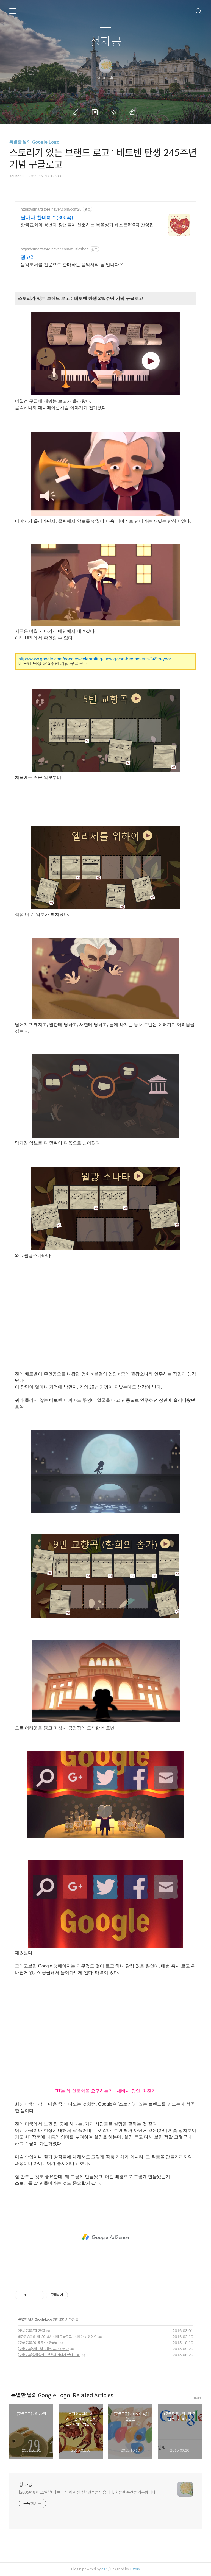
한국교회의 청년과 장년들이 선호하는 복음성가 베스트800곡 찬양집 (87, 224)
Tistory (135, 2569)
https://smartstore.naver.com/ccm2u (51, 209)
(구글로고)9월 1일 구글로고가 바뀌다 (43, 2349)
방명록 (95, 112)
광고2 (27, 257)
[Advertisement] (105, 2237)
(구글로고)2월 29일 (31, 2331)
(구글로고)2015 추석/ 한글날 (38, 2343)
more (197, 2397)
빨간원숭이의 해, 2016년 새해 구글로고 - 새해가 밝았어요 (57, 2337)
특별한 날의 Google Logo (34, 142)
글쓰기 (77, 112)
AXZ (104, 2569)
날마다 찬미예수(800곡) (47, 217)
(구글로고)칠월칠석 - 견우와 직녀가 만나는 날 (49, 2355)
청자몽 (106, 42)
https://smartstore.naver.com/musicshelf (54, 249)
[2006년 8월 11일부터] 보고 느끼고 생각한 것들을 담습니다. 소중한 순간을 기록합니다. (87, 2492)
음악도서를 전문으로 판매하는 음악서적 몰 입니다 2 (72, 264)
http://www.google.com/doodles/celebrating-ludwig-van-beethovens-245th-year (94, 659)
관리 (133, 112)
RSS (114, 112)
